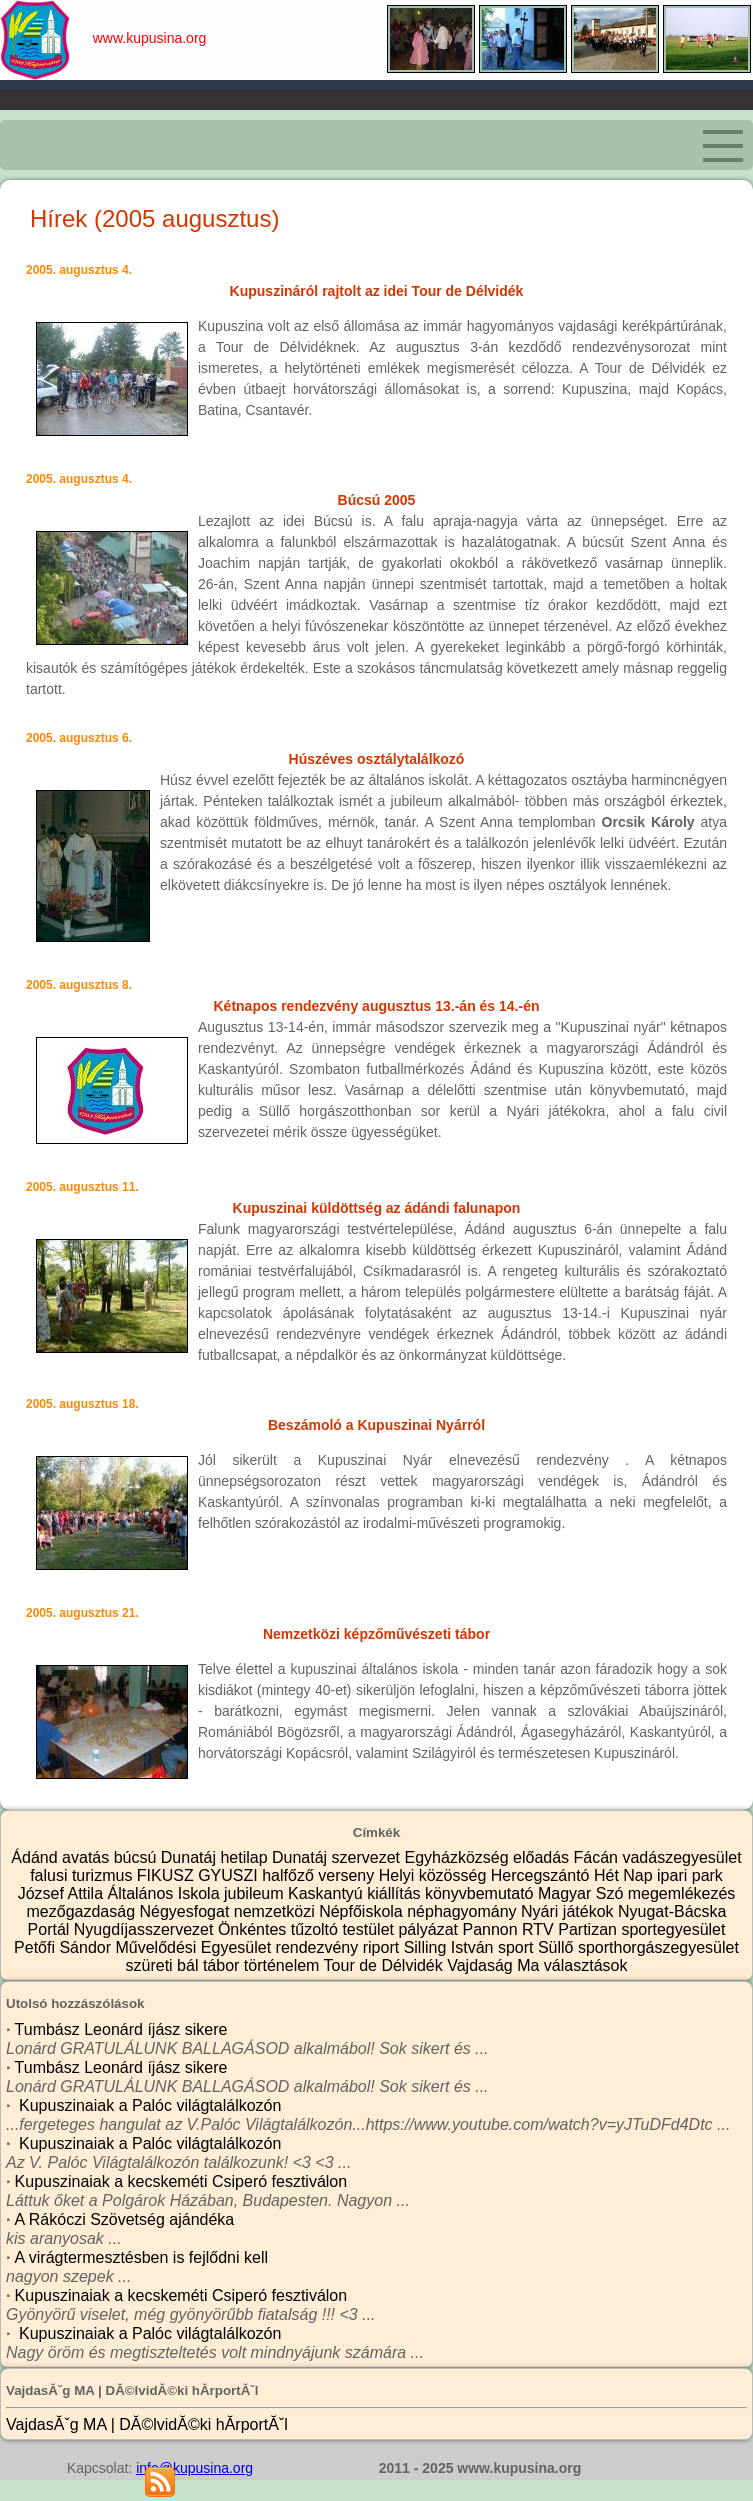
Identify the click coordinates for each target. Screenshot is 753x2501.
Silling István (451, 1947)
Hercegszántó (542, 1875)
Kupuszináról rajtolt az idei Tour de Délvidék (377, 291)
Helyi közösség (435, 1875)
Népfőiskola (363, 1911)
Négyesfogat (186, 1911)
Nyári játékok (569, 1911)
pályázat (430, 1929)
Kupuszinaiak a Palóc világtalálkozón (148, 2105)
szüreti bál (164, 1965)
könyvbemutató (481, 1893)
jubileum (256, 1893)
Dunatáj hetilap (216, 1857)
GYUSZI (230, 1875)
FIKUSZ (167, 1875)
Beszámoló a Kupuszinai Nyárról (376, 1425)
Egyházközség (459, 1857)
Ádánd (36, 1857)
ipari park (690, 1875)
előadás (543, 1857)
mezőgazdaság (83, 1911)
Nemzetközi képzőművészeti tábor (376, 1634)
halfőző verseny (320, 1875)
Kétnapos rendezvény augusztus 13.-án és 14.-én (377, 1006)
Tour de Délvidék (386, 1965)
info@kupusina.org (194, 2468)
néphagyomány (464, 1911)
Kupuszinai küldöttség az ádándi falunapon (377, 1208)
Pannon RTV (510, 1929)
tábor (223, 1965)
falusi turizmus (83, 1875)
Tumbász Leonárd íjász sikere (121, 2029)
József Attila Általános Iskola (121, 1893)
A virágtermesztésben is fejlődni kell (141, 2257)
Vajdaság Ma (495, 1965)
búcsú (137, 1857)
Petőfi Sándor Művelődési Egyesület (144, 1947)
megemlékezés (682, 1893)
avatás (88, 1857)
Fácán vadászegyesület (658, 1857)
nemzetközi (276, 1911)
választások (586, 1965)
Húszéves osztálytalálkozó (377, 759)
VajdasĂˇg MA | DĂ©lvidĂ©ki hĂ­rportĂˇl (147, 2424)
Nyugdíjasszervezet (146, 1929)
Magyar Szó (583, 1893)
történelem (284, 1965)
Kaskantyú (327, 1893)
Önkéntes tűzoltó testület (308, 1929)
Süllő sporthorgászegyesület (638, 1947)
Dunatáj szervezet (338, 1857)
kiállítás (396, 1893)
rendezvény (319, 1947)
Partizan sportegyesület (641, 1929)
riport (383, 1947)
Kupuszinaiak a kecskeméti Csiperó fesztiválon (181, 2181)
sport (518, 1947)
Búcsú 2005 (377, 500)
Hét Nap (625, 1875)
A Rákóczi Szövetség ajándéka (125, 2219)
